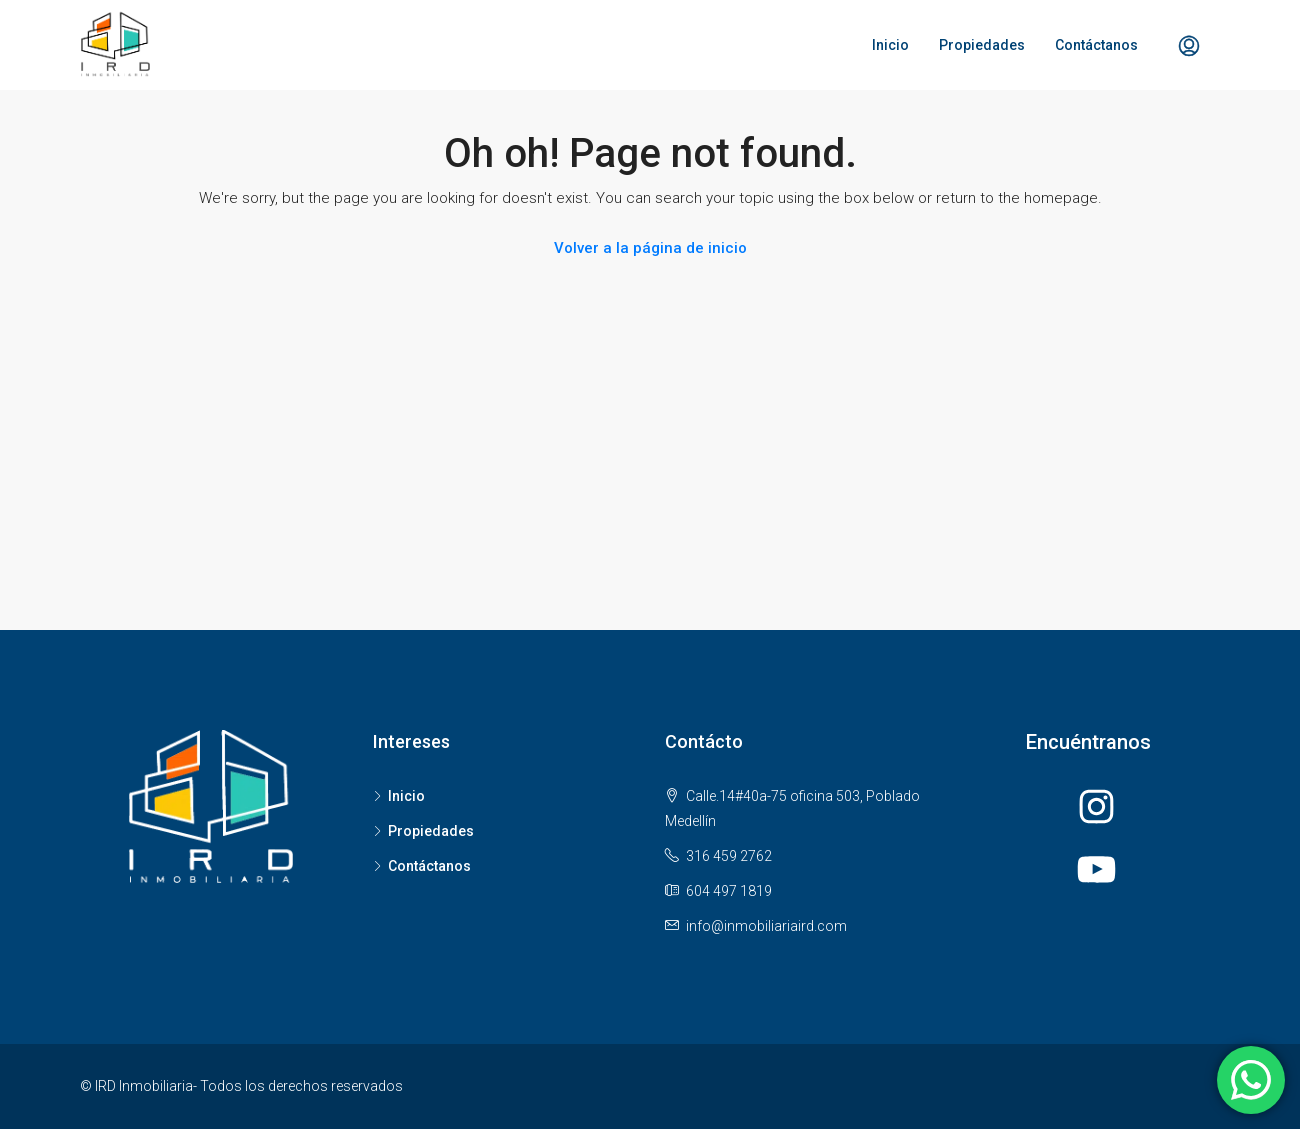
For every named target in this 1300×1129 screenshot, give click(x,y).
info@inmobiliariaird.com (766, 926)
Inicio (890, 45)
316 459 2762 (729, 856)
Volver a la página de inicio (650, 248)
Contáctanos (1096, 45)
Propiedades (982, 45)
